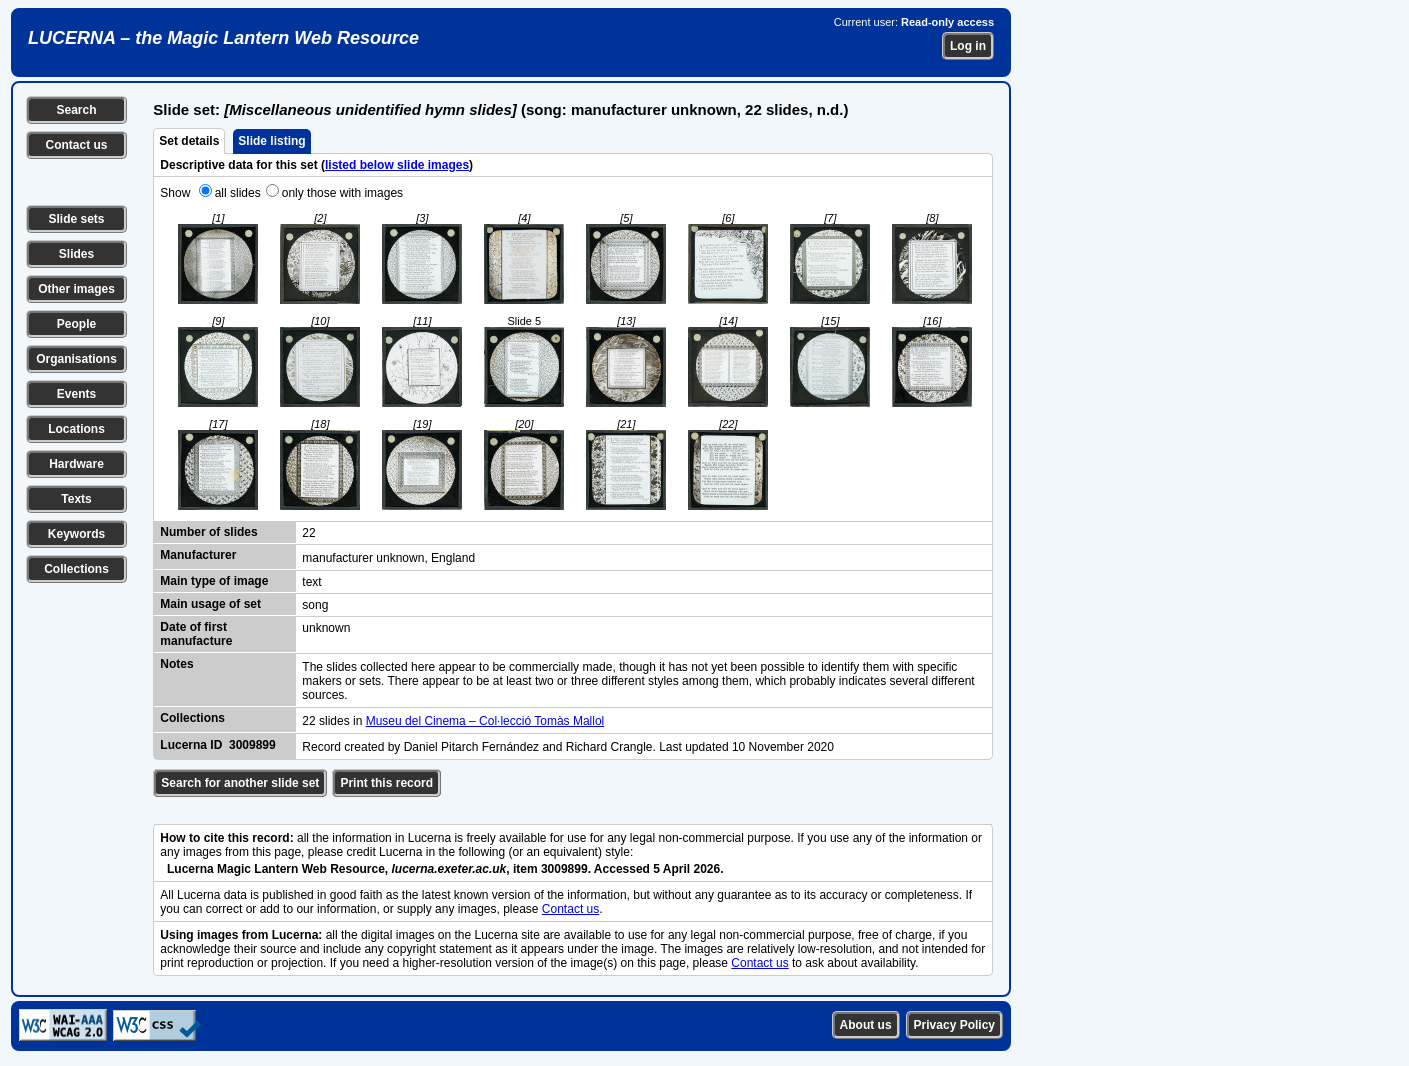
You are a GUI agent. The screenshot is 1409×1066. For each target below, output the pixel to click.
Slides (76, 254)
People (76, 324)
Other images (76, 289)
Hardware (76, 464)
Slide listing (271, 141)
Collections (76, 569)
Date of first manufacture (196, 634)
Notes (176, 664)
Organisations (76, 359)
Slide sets (76, 219)
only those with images (342, 193)
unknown (326, 628)
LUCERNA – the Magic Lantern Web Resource (223, 38)
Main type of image (214, 581)
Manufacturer (198, 555)
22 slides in (333, 721)
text (311, 582)
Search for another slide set (240, 783)
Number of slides (208, 532)
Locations (76, 429)
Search (76, 110)
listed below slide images (397, 165)
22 (308, 533)
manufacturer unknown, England (388, 558)
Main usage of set (210, 604)
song (315, 605)
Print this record (386, 783)
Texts (76, 499)
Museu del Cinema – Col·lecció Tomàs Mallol (485, 721)
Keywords (76, 534)
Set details (189, 141)
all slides (238, 193)
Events (76, 394)
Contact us (76, 145)
